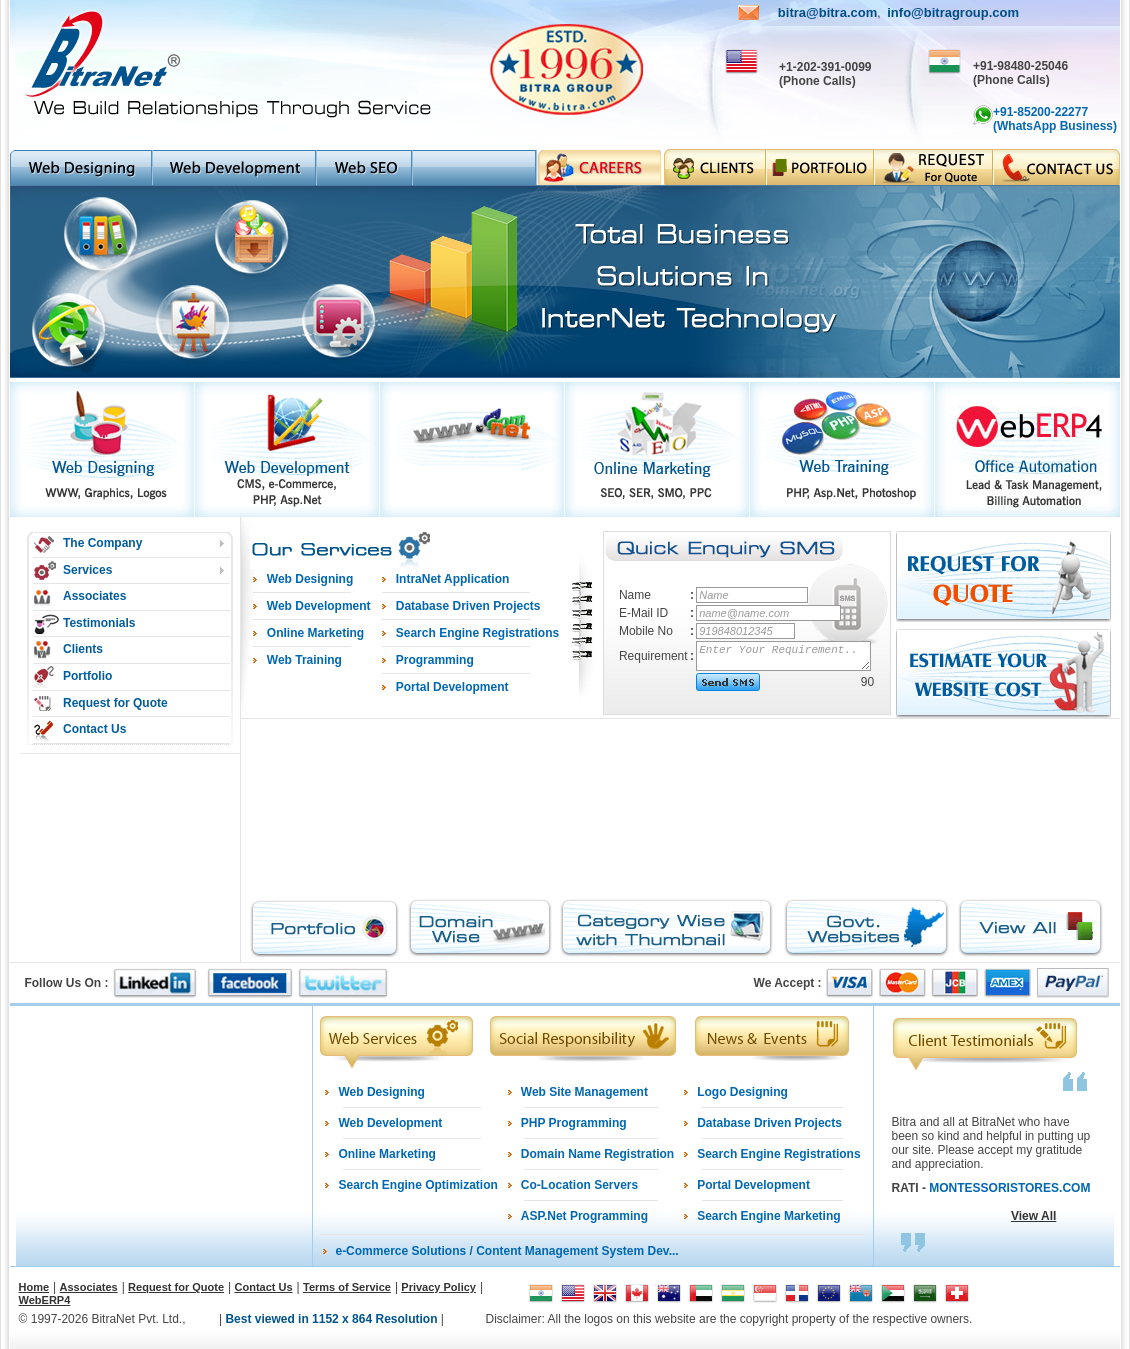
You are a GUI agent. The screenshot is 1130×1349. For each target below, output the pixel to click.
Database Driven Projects (769, 1123)
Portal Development (753, 1185)
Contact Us (94, 729)
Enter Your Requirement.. (784, 656)
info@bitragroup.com (953, 12)
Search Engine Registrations (778, 1154)
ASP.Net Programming (584, 1216)
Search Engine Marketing (768, 1216)
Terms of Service (347, 1287)
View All (1033, 1216)
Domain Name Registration (597, 1154)
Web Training (304, 660)
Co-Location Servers (579, 1185)
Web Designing (381, 1092)
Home (34, 1287)
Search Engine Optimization (417, 1185)
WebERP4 (45, 1300)
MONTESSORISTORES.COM (1009, 1188)
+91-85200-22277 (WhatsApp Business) (1055, 119)
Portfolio (87, 676)
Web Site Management (584, 1092)
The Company (102, 543)
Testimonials (99, 623)
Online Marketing (386, 1154)
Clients (83, 649)
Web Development (390, 1123)
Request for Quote (115, 703)
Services (87, 570)
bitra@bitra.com (827, 12)
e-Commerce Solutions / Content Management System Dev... (506, 1251)
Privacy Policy (438, 1287)
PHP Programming (574, 1123)
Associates (94, 596)
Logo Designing (742, 1092)
